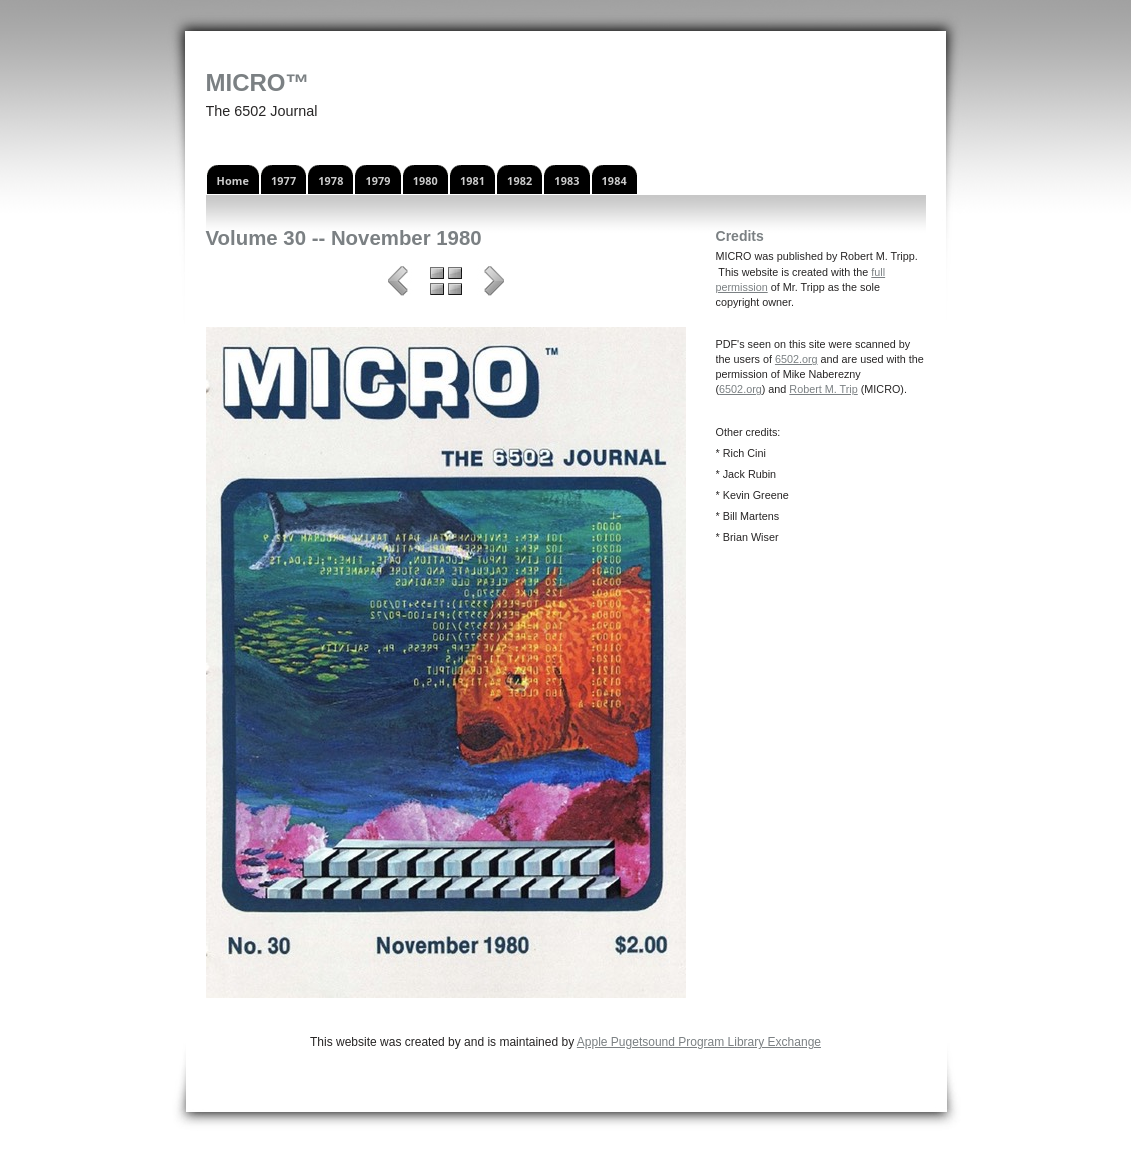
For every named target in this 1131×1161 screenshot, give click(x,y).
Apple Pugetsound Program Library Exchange (699, 1042)
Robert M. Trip (823, 389)
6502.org (796, 359)
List (446, 284)
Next (494, 284)
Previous (398, 284)
